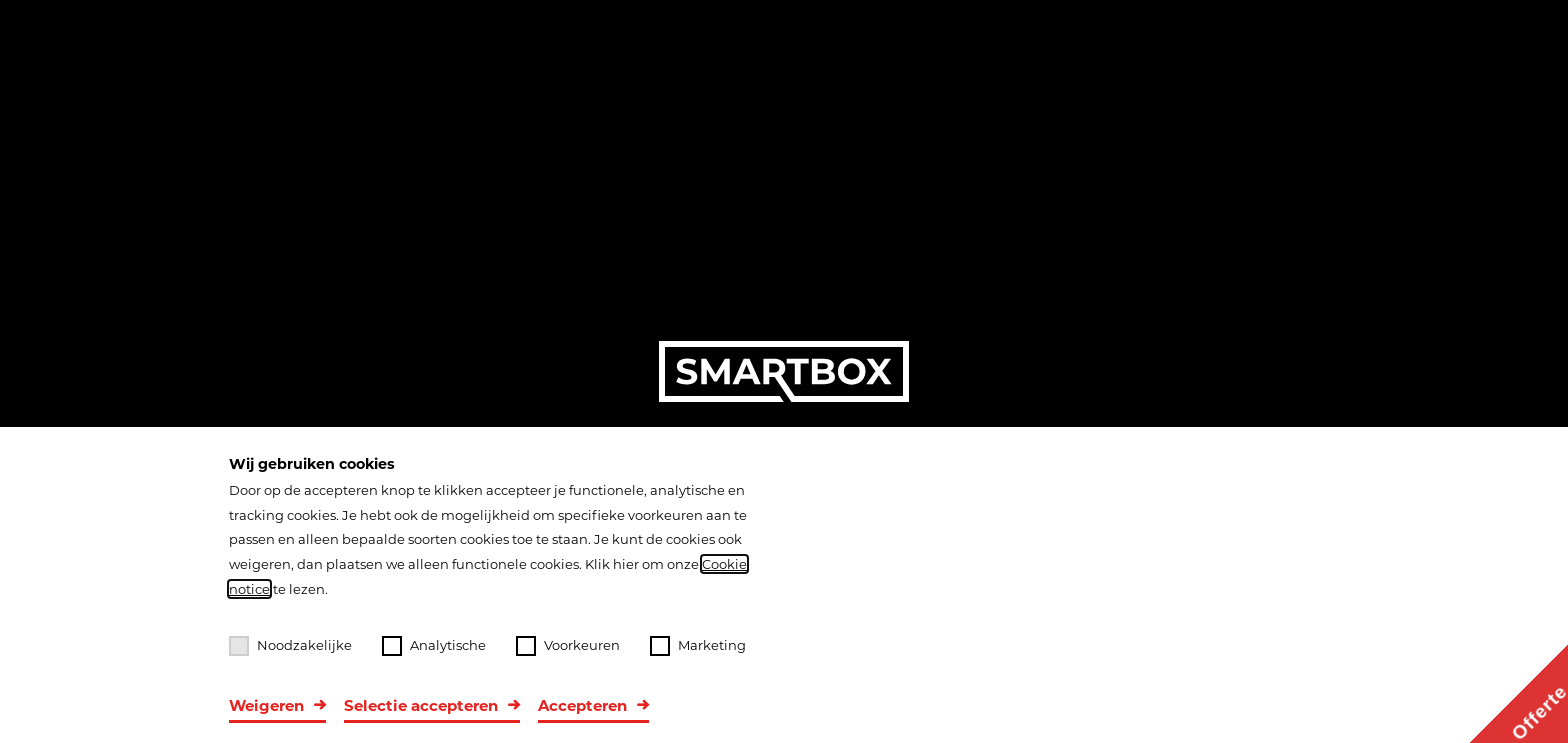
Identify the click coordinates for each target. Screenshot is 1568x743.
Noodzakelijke (290, 646)
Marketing (698, 646)
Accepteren (582, 705)
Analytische (434, 646)
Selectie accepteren (421, 705)
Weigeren (266, 705)
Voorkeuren (568, 646)
